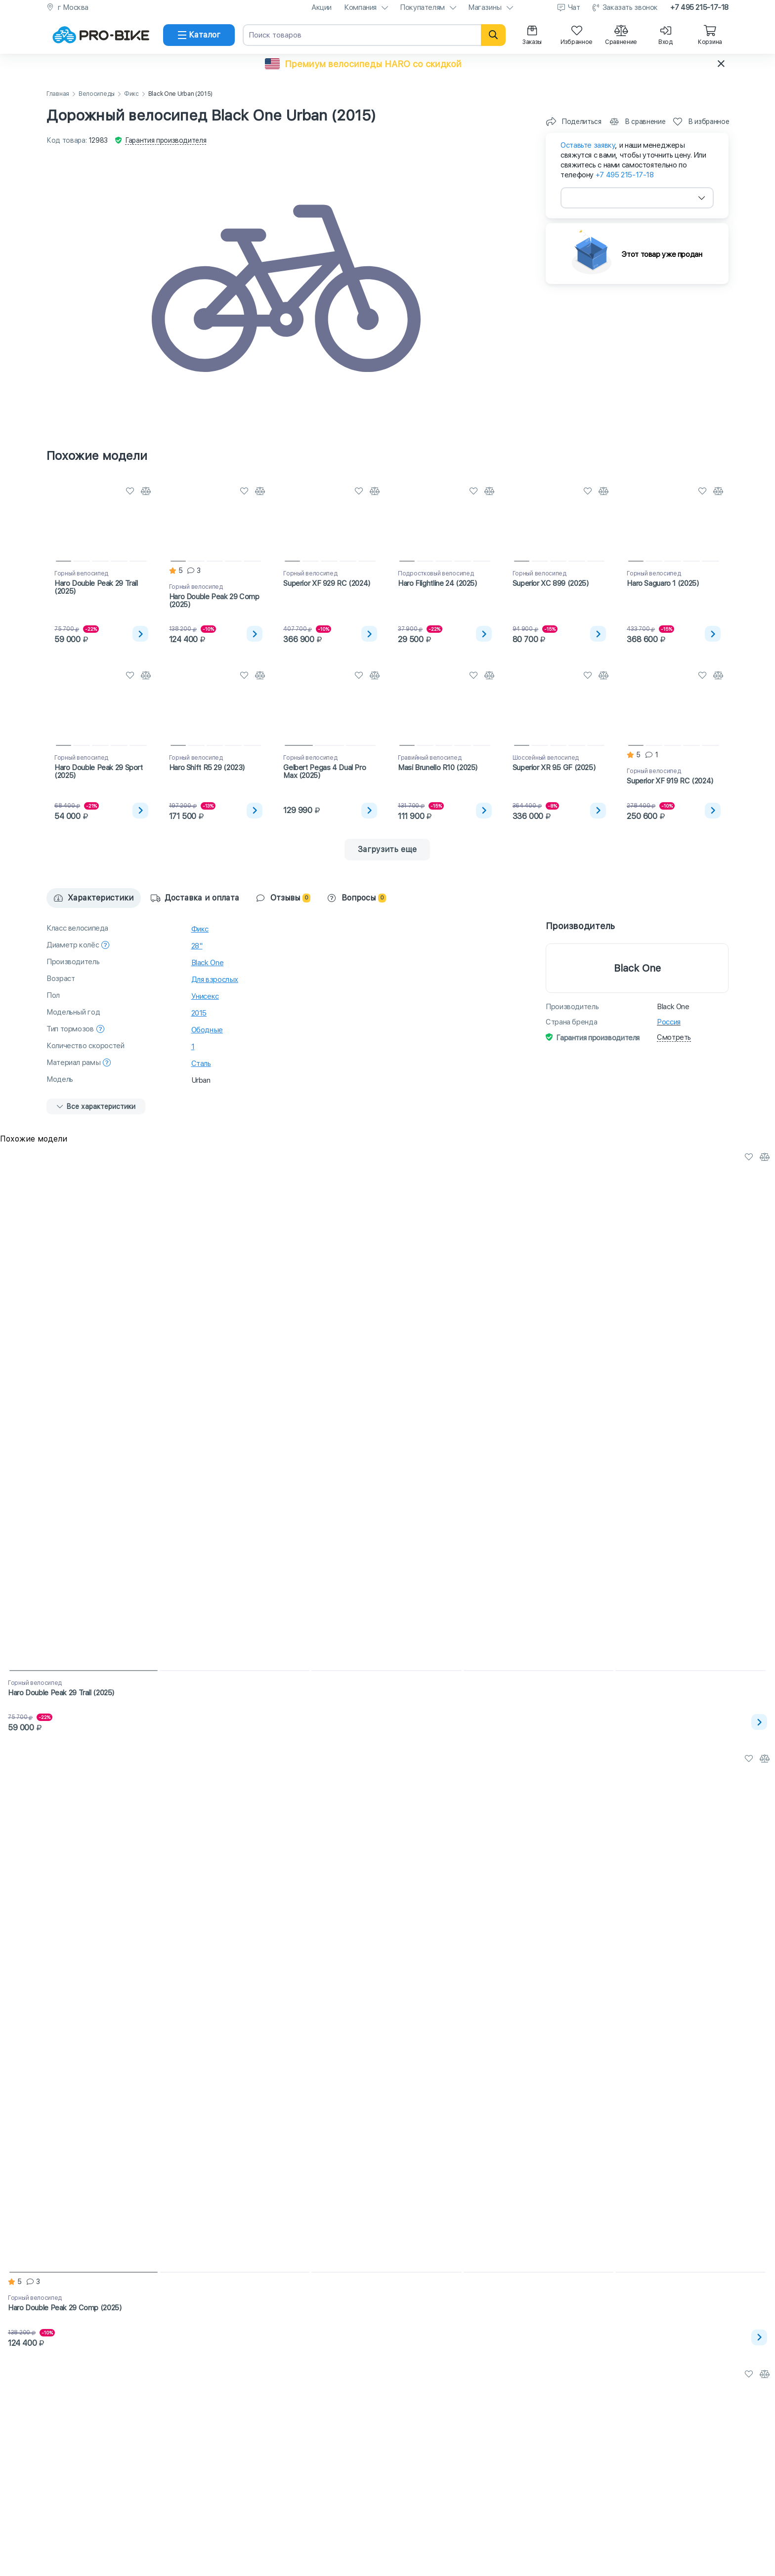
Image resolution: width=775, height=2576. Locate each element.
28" (197, 945)
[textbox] (637, 197)
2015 (199, 1013)
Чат (574, 7)
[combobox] (637, 197)
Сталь (201, 1063)
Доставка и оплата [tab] (195, 897)
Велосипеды (97, 94)
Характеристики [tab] (93, 897)
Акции (321, 7)
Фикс (131, 94)
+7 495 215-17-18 (699, 7)
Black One (207, 962)
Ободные (207, 1029)
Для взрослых (215, 979)
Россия (669, 1022)
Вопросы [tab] (357, 897)
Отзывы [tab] (283, 897)
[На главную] (100, 35)
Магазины (485, 7)
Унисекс (205, 996)
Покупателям (422, 7)
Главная (57, 94)
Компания (360, 7)
